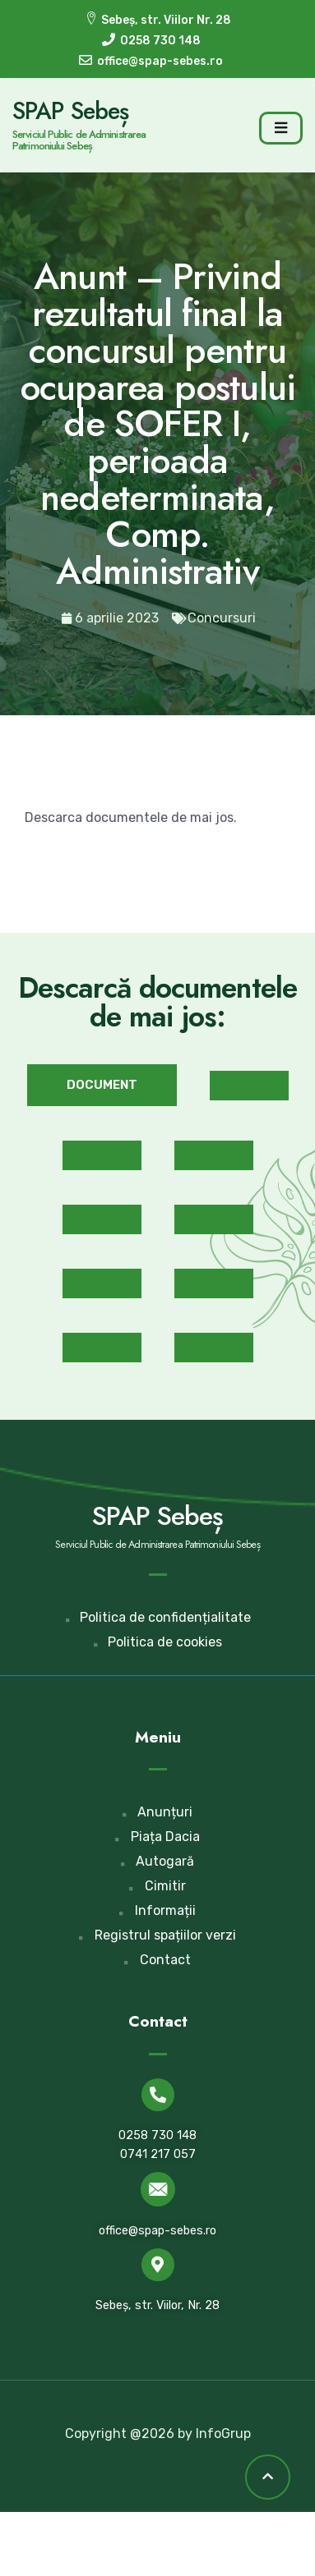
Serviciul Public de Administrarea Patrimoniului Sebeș (79, 140)
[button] (102, 1085)
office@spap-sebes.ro (157, 2231)
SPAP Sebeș (70, 111)
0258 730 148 (157, 2135)
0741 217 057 (158, 2154)
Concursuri (222, 618)
